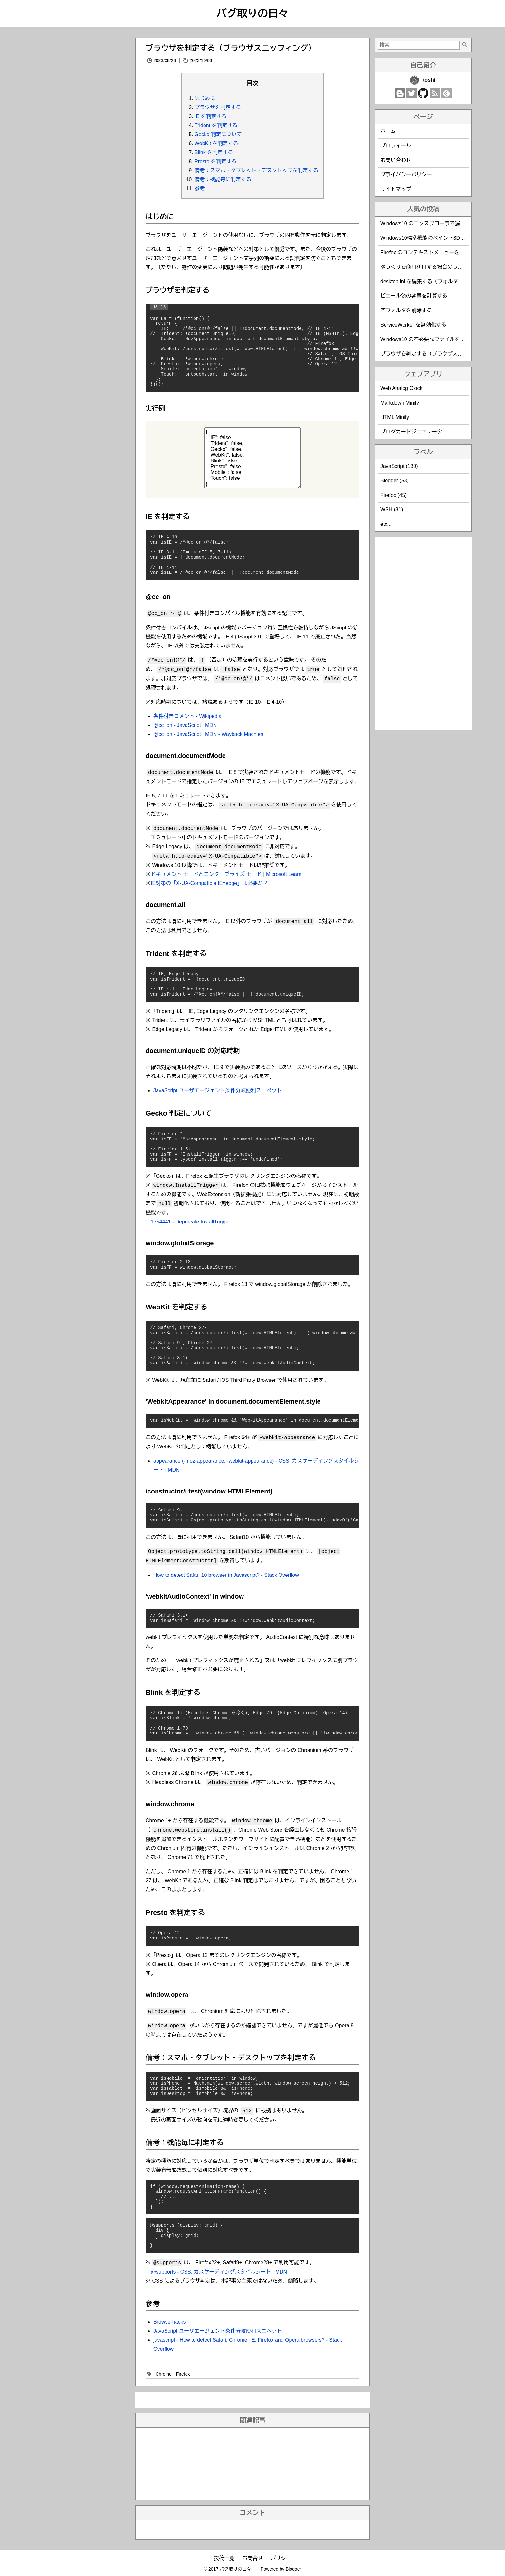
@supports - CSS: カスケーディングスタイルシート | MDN (219, 2271)
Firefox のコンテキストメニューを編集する (430, 252)
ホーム (388, 131)
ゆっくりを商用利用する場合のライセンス (429, 267)
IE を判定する (211, 116)
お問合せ (252, 2558)
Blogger (293, 2568)
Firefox (183, 2373)
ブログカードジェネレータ (411, 431)
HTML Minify (394, 417)
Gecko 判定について (218, 134)
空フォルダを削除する (406, 310)
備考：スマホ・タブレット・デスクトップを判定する (256, 170)
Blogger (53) (394, 480)
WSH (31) (391, 509)
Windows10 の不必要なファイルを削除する (430, 339)
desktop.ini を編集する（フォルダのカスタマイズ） (439, 281)
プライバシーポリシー (406, 174)
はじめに (205, 98)
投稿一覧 (224, 2558)
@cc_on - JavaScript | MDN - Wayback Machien (208, 734)
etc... (386, 524)
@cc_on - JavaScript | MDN (185, 725)
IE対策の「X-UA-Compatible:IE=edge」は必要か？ (209, 883)
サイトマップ (395, 189)
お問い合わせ (395, 160)
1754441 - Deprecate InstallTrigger (190, 1221)
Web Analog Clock (401, 388)
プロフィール (395, 145)
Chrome (164, 2373)
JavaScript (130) (399, 466)
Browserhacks (169, 2322)
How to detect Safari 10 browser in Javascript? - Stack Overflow (226, 1575)
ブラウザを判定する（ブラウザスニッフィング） (231, 48)
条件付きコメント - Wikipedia (187, 716)
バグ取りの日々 (252, 13)
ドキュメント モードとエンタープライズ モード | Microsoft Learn (226, 874)
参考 (200, 188)
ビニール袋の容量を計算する (413, 296)
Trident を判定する (216, 125)
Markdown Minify (399, 402)
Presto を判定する (216, 161)
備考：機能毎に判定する (223, 179)
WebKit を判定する (216, 143)
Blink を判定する (214, 152)
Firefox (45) (393, 495)
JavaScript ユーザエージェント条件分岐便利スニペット (217, 1090)
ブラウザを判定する (218, 107)
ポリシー (281, 2558)
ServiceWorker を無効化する (413, 325)
